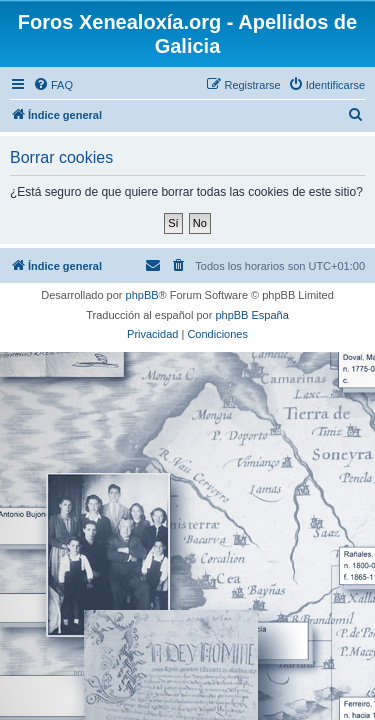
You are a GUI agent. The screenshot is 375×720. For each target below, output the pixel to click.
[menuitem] (53, 85)
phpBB (142, 295)
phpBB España (251, 315)
